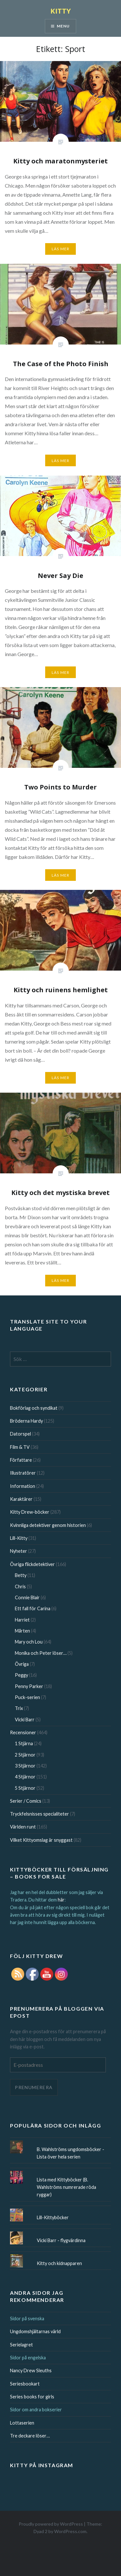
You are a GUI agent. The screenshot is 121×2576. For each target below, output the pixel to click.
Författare (21, 1460)
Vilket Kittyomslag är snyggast (41, 1840)
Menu (63, 26)
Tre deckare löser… (30, 2435)
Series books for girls (32, 2396)
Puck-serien (27, 1697)
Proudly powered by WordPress (51, 2524)
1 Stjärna (24, 1743)
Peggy (21, 1675)
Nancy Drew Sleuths (31, 2370)
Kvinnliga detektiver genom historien (48, 1525)
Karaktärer (21, 1499)
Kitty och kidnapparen (59, 2263)
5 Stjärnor (25, 1788)
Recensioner (23, 1732)
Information (22, 1486)
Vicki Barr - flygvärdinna (61, 2240)
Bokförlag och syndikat (33, 1408)
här (61, 1899)
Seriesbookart (25, 2383)
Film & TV (20, 1447)
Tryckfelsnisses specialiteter (39, 1814)
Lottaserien (22, 2423)
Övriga (22, 1664)
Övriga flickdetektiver (32, 1564)
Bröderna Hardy (26, 1421)
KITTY (60, 10)
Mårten (22, 1630)
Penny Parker (29, 1686)
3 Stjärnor (25, 1765)
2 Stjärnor (25, 1754)
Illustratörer (23, 1473)
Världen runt (23, 1826)
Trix (19, 1708)
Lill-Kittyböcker (53, 2217)
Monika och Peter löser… (40, 1653)
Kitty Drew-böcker (29, 1512)
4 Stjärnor (25, 1776)
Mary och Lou (29, 1641)
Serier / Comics (25, 1801)
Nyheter (18, 1551)
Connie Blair (27, 1597)
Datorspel (20, 1434)
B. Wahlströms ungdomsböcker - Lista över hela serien (70, 2153)
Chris (20, 1586)
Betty (20, 1575)
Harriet (22, 1620)
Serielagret (21, 2344)
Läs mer (60, 248)
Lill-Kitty (18, 1538)
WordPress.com (70, 2531)
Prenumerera (34, 2087)
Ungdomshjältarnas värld (35, 2331)
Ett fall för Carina (32, 1608)
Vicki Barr (25, 1719)
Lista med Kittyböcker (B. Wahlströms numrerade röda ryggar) (66, 2187)
